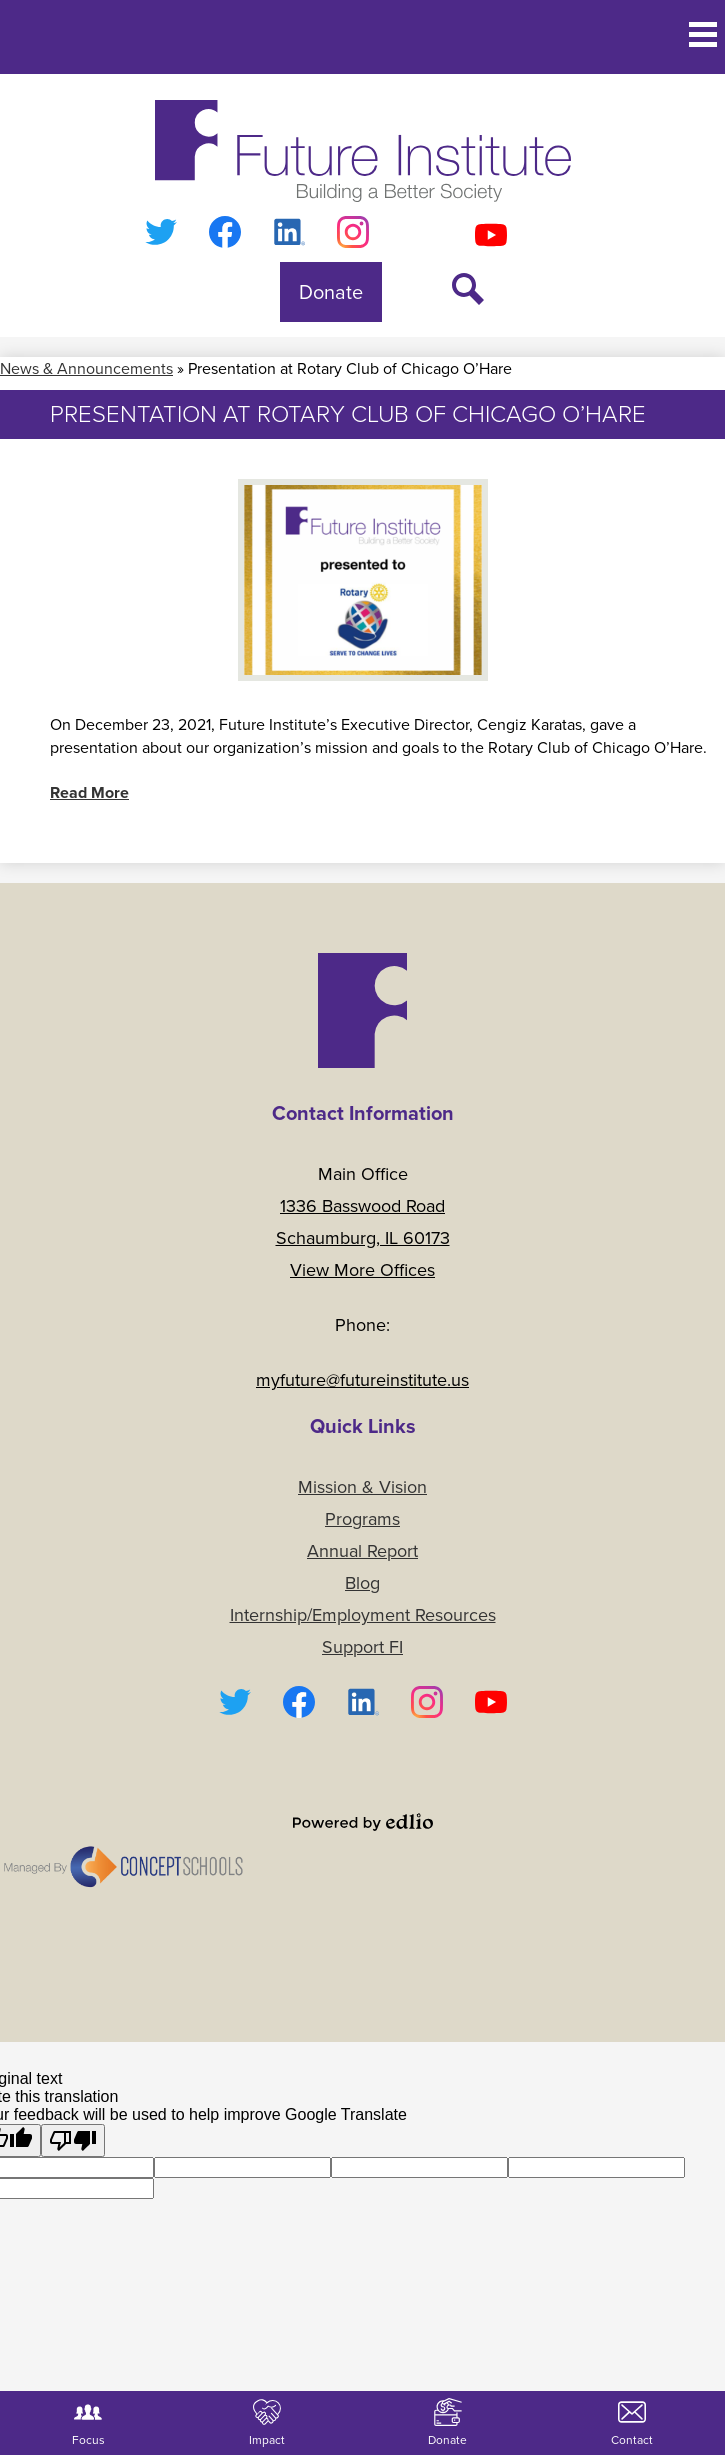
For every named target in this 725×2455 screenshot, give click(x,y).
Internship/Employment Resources (363, 1615)
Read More (89, 792)
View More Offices (362, 1270)
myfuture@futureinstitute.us (362, 1380)
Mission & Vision (362, 1487)
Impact (267, 2423)
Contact (632, 2423)
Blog (362, 1583)
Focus (88, 2423)
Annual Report (362, 1551)
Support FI (362, 1647)
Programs (362, 1519)
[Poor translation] (73, 2140)
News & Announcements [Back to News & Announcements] (86, 368)
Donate (447, 2423)
